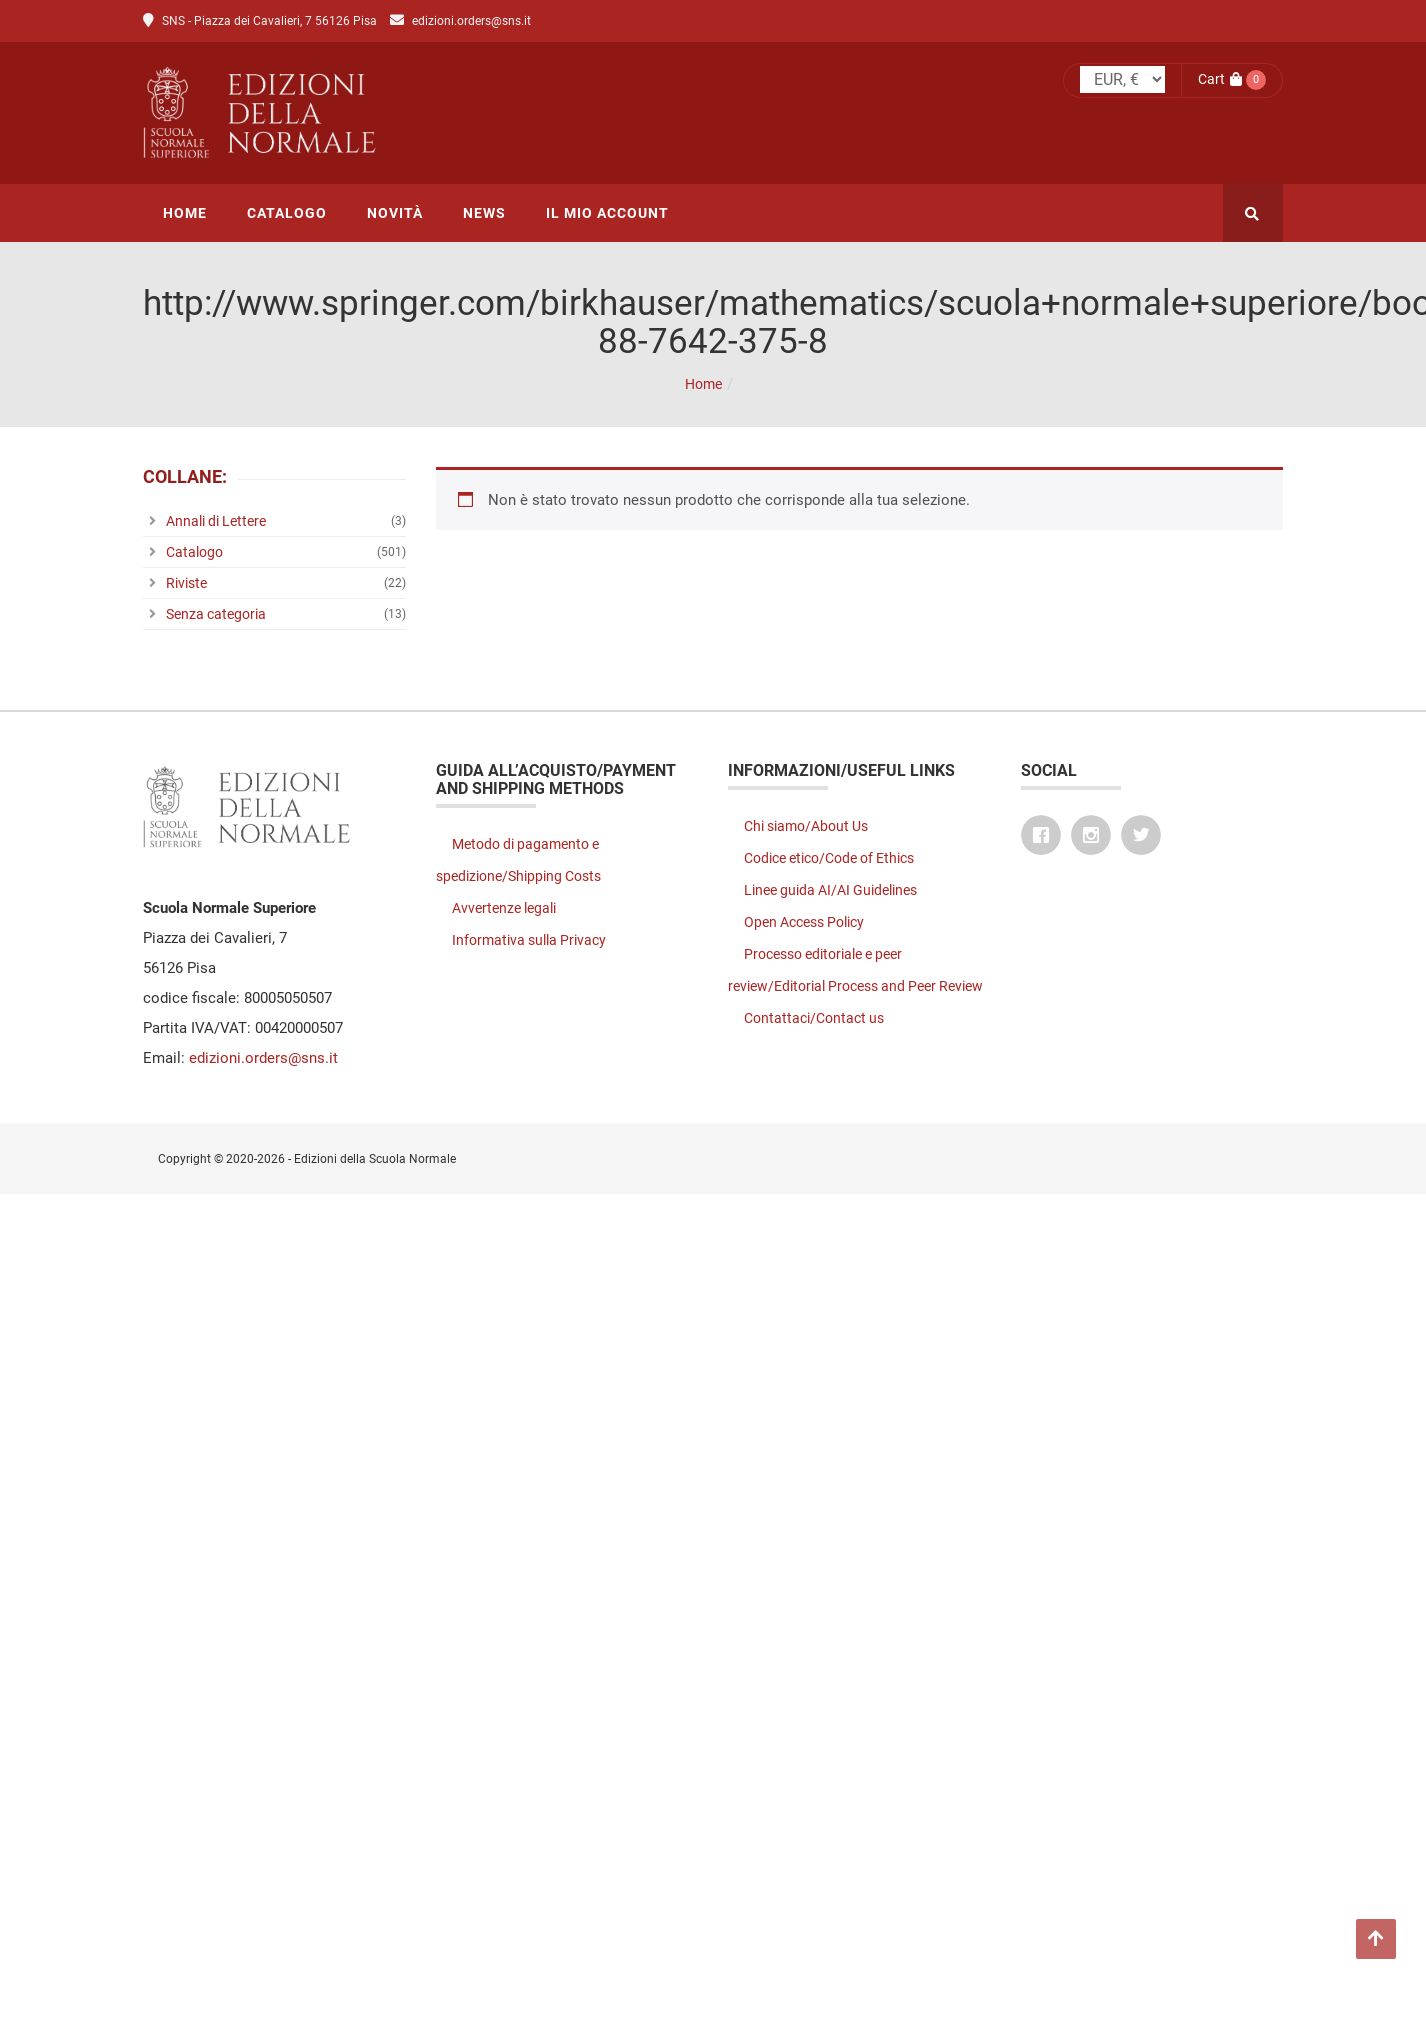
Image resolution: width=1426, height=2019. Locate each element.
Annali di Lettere (216, 521)
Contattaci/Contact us (814, 1018)
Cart (1220, 79)
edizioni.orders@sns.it (471, 21)
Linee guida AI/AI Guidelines (830, 890)
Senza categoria (216, 614)
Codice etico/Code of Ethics (829, 858)
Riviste (186, 583)
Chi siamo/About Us (806, 826)
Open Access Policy (804, 922)
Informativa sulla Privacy (529, 940)
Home (703, 384)
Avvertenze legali (504, 908)
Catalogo (194, 552)
